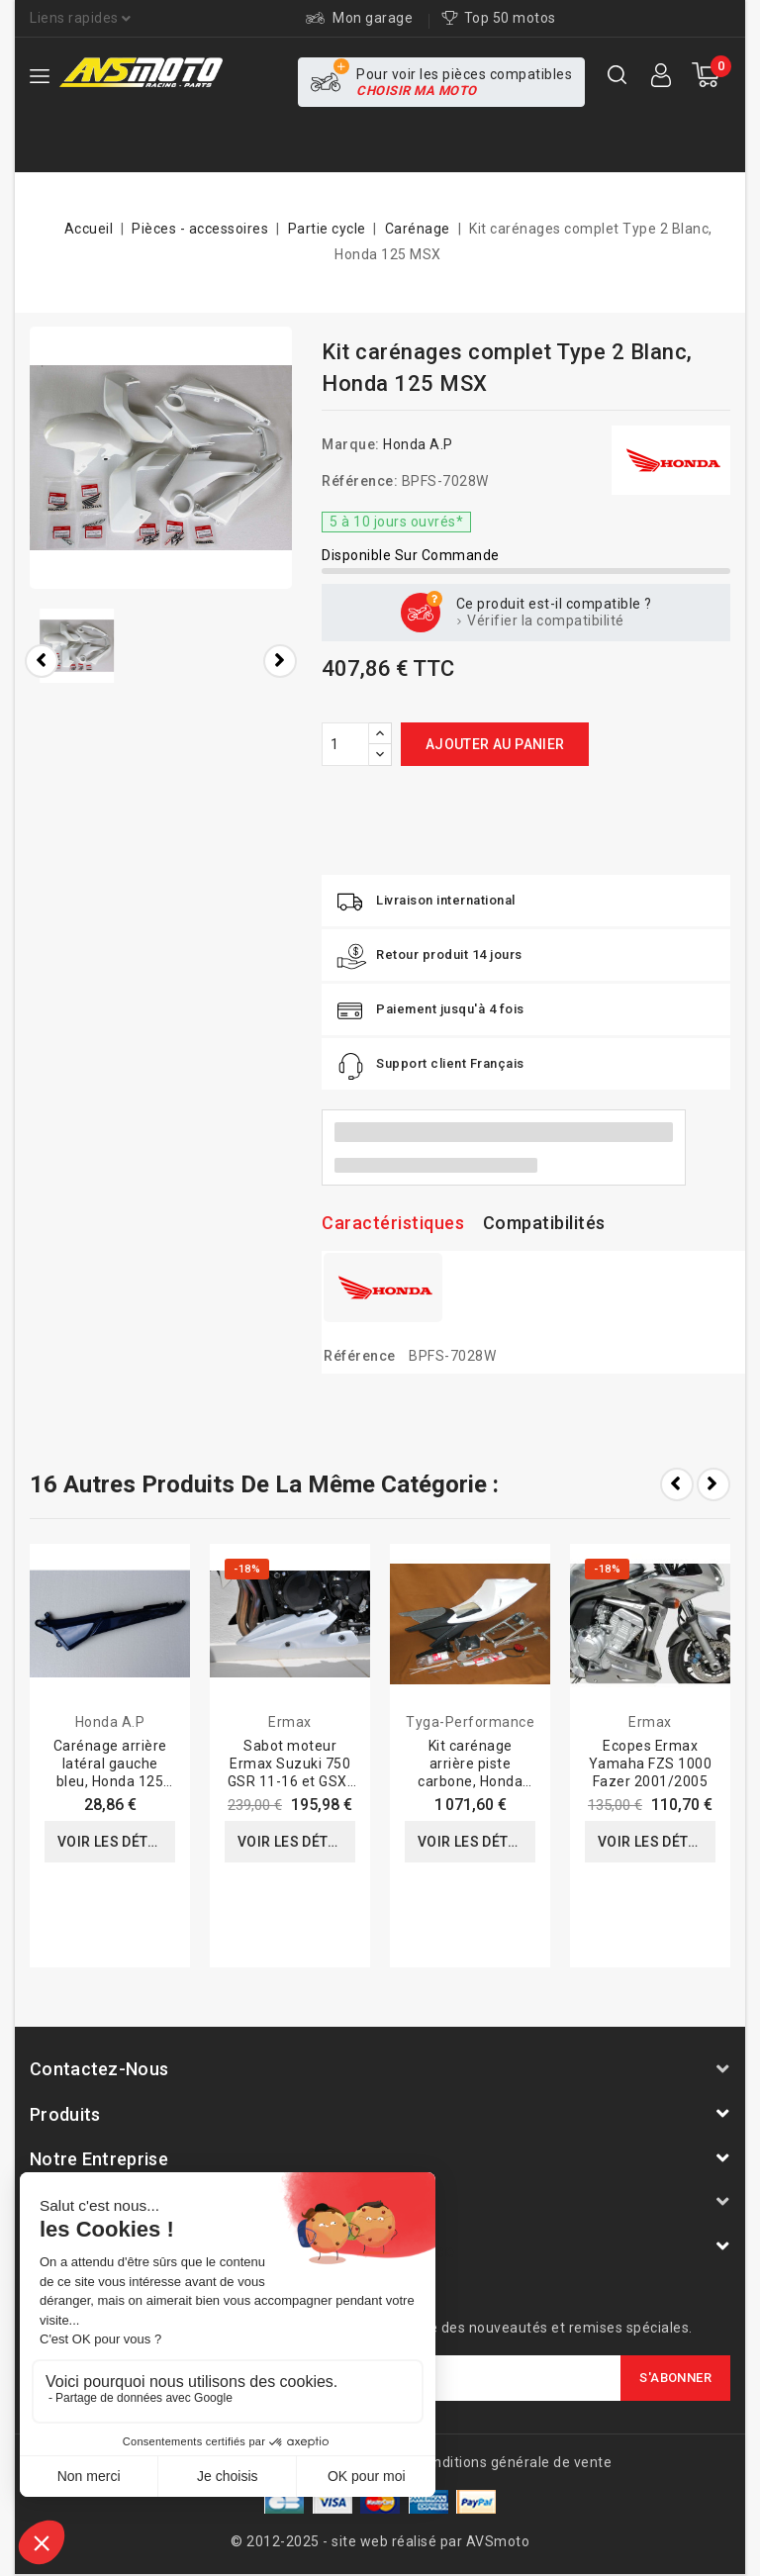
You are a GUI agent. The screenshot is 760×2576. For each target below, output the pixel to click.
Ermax (290, 1722)
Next (713, 1484)
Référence (360, 1356)
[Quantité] (345, 744)
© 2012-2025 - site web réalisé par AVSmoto (380, 2541)
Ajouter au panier (495, 744)
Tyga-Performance (470, 1722)
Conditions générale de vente (514, 2462)
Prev (677, 1484)
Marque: (351, 444)
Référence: (360, 481)
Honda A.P (418, 444)
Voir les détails (116, 1842)
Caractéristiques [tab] (393, 1222)
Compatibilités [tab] (544, 1222)
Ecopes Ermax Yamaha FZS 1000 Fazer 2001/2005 (650, 1763)
